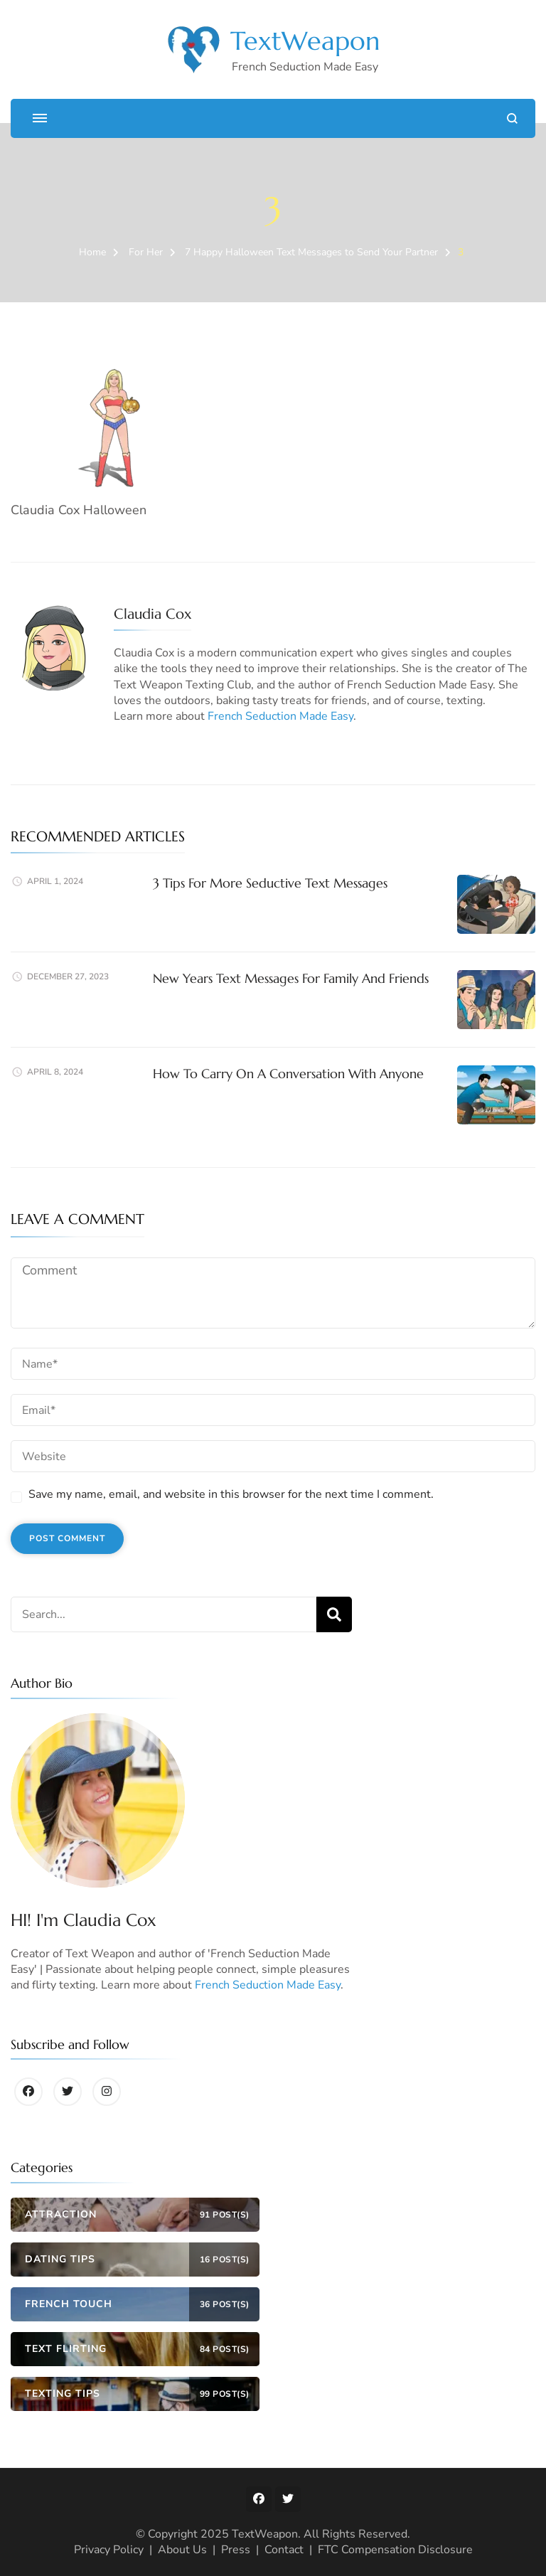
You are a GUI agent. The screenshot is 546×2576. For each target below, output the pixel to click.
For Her (146, 252)
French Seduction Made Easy (280, 716)
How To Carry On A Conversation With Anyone (288, 1073)
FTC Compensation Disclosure (395, 2550)
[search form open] (512, 118)
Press (235, 2550)
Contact (284, 2550)
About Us (182, 2550)
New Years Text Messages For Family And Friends (291, 978)
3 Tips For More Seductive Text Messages (270, 883)
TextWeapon (305, 41)
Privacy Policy (109, 2550)
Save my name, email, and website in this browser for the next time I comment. (231, 1494)
